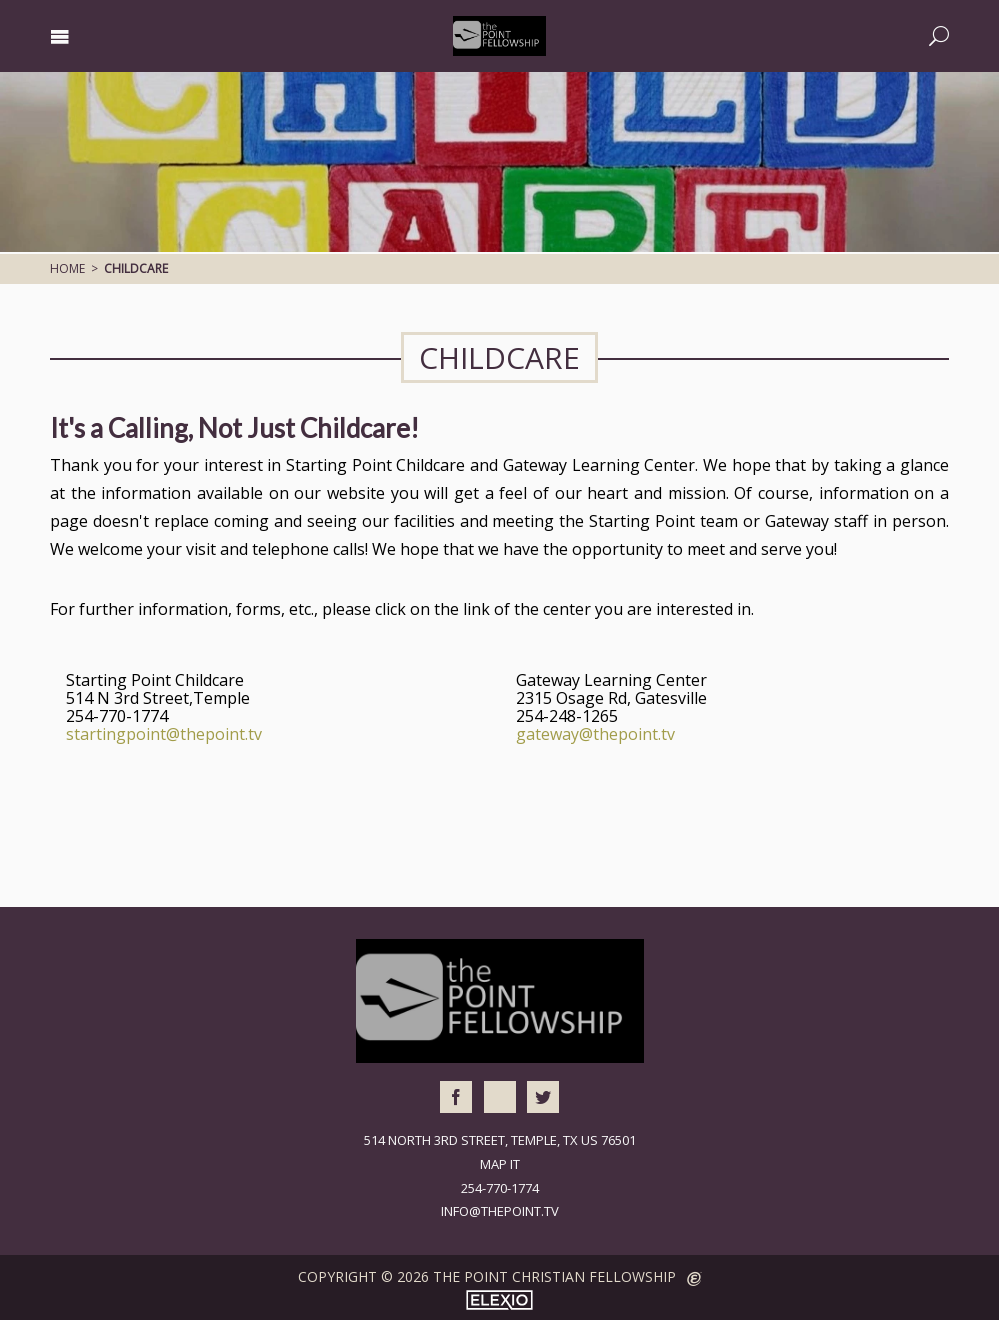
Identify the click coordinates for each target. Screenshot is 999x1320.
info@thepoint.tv (500, 1211)
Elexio (499, 1300)
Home (67, 268)
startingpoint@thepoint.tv (164, 734)
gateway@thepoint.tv (595, 734)
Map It (500, 1164)
